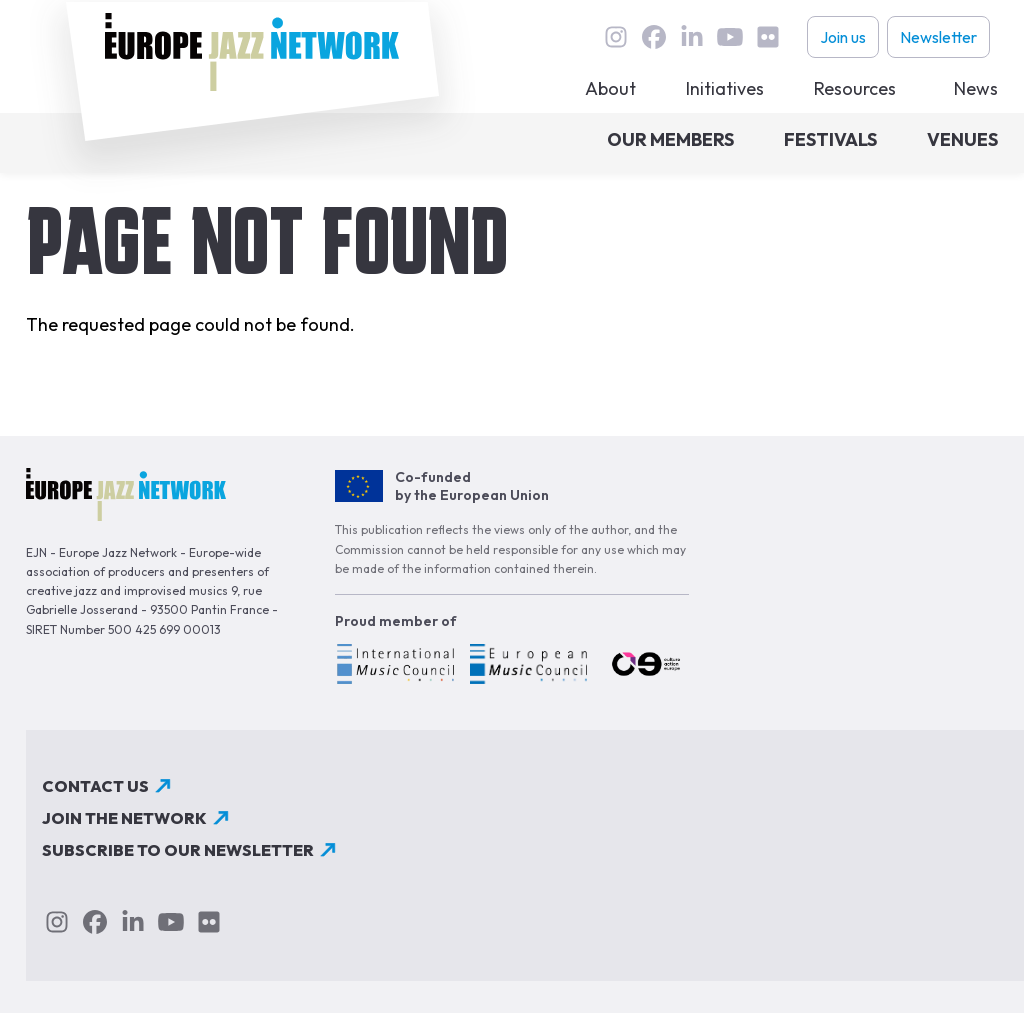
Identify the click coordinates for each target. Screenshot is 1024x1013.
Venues (962, 139)
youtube (730, 37)
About (610, 88)
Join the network (124, 818)
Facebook (654, 37)
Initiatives (725, 88)
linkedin (692, 37)
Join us (843, 37)
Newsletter (938, 37)
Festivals (830, 139)
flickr (768, 37)
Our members (670, 139)
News (976, 88)
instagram (616, 37)
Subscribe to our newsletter (178, 850)
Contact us (95, 786)
